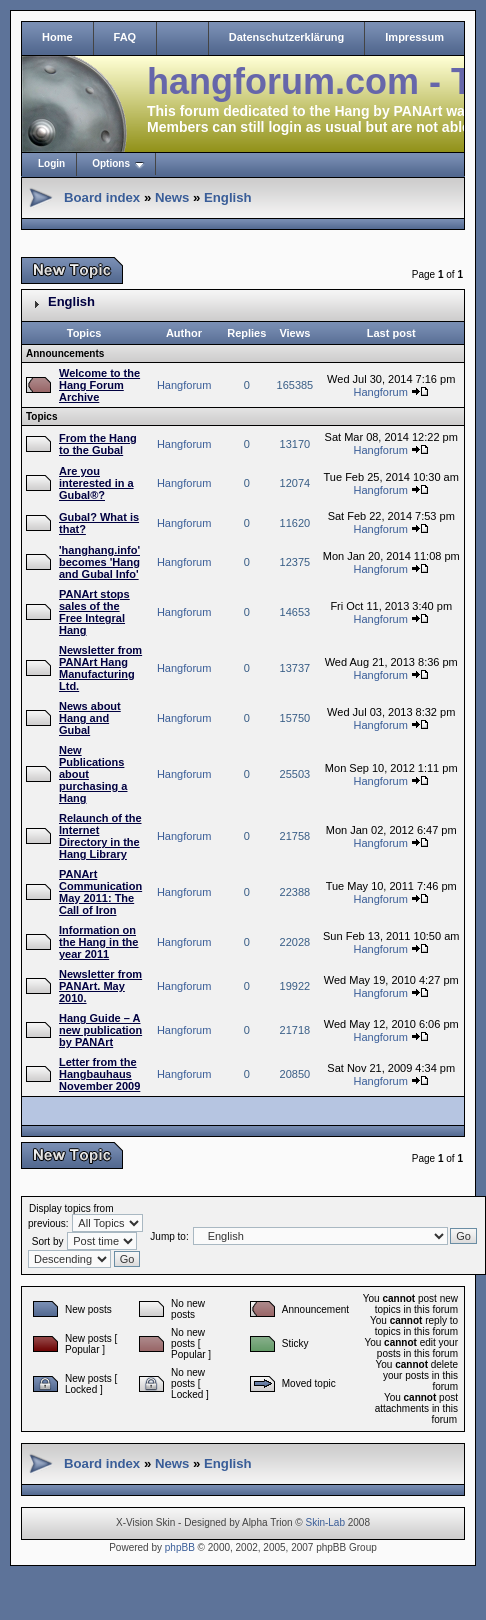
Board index (102, 197)
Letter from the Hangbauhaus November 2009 (99, 1074)
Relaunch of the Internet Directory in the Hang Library (100, 836)
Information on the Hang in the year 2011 (98, 942)
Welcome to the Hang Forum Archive (99, 385)
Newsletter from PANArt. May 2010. (100, 986)
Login (51, 163)
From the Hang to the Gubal (98, 444)
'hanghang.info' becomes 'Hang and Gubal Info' (99, 562)
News (172, 197)
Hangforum (184, 385)
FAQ (125, 37)
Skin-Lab (325, 1522)
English (228, 197)
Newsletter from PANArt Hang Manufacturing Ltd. (100, 668)
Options (111, 163)
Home (57, 37)
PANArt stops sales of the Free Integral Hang (94, 612)
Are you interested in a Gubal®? (96, 483)
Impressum (414, 37)
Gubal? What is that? (99, 523)
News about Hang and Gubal (90, 718)
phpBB (180, 1547)
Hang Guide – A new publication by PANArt (100, 1030)
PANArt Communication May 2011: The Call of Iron (100, 892)
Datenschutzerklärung (287, 37)
